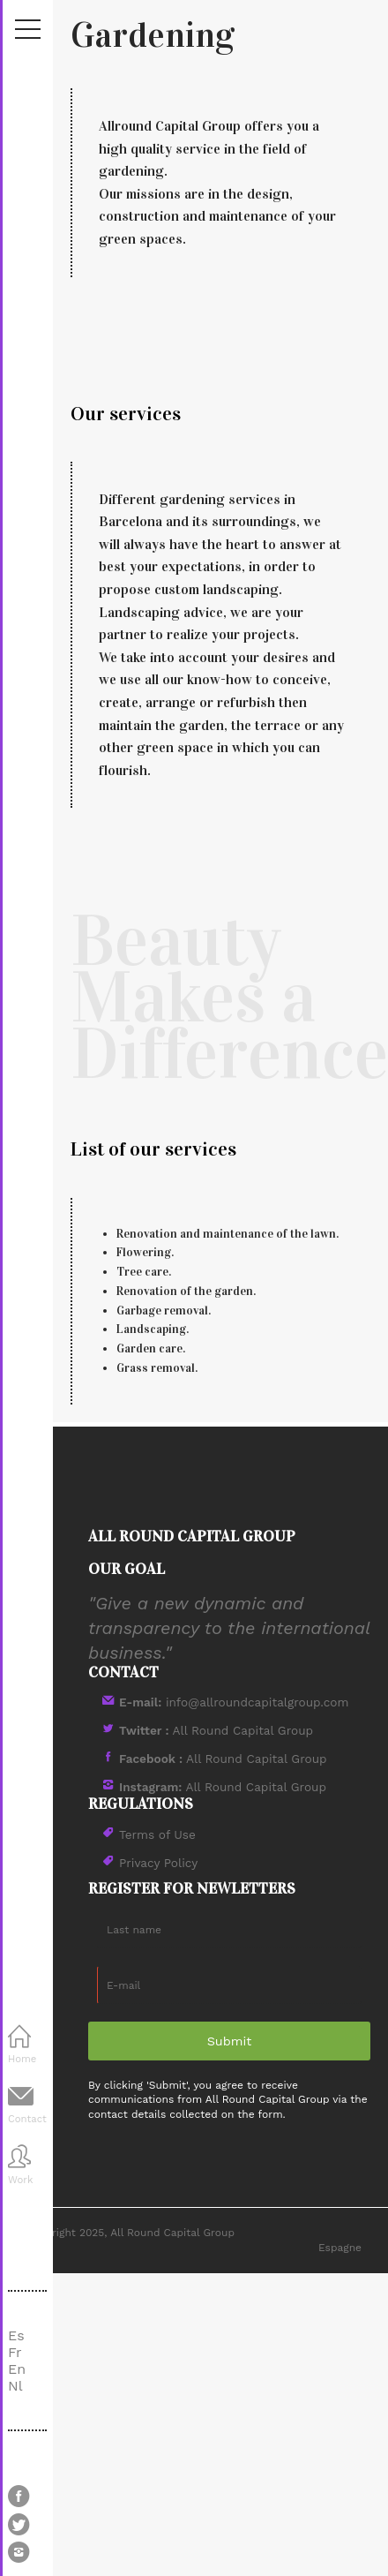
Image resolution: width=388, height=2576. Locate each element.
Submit (229, 2041)
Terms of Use (157, 1834)
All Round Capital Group (216, 1730)
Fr (15, 2352)
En (17, 2369)
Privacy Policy (158, 1863)
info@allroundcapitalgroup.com (233, 1702)
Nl (15, 2385)
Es (16, 2335)
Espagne (340, 2247)
